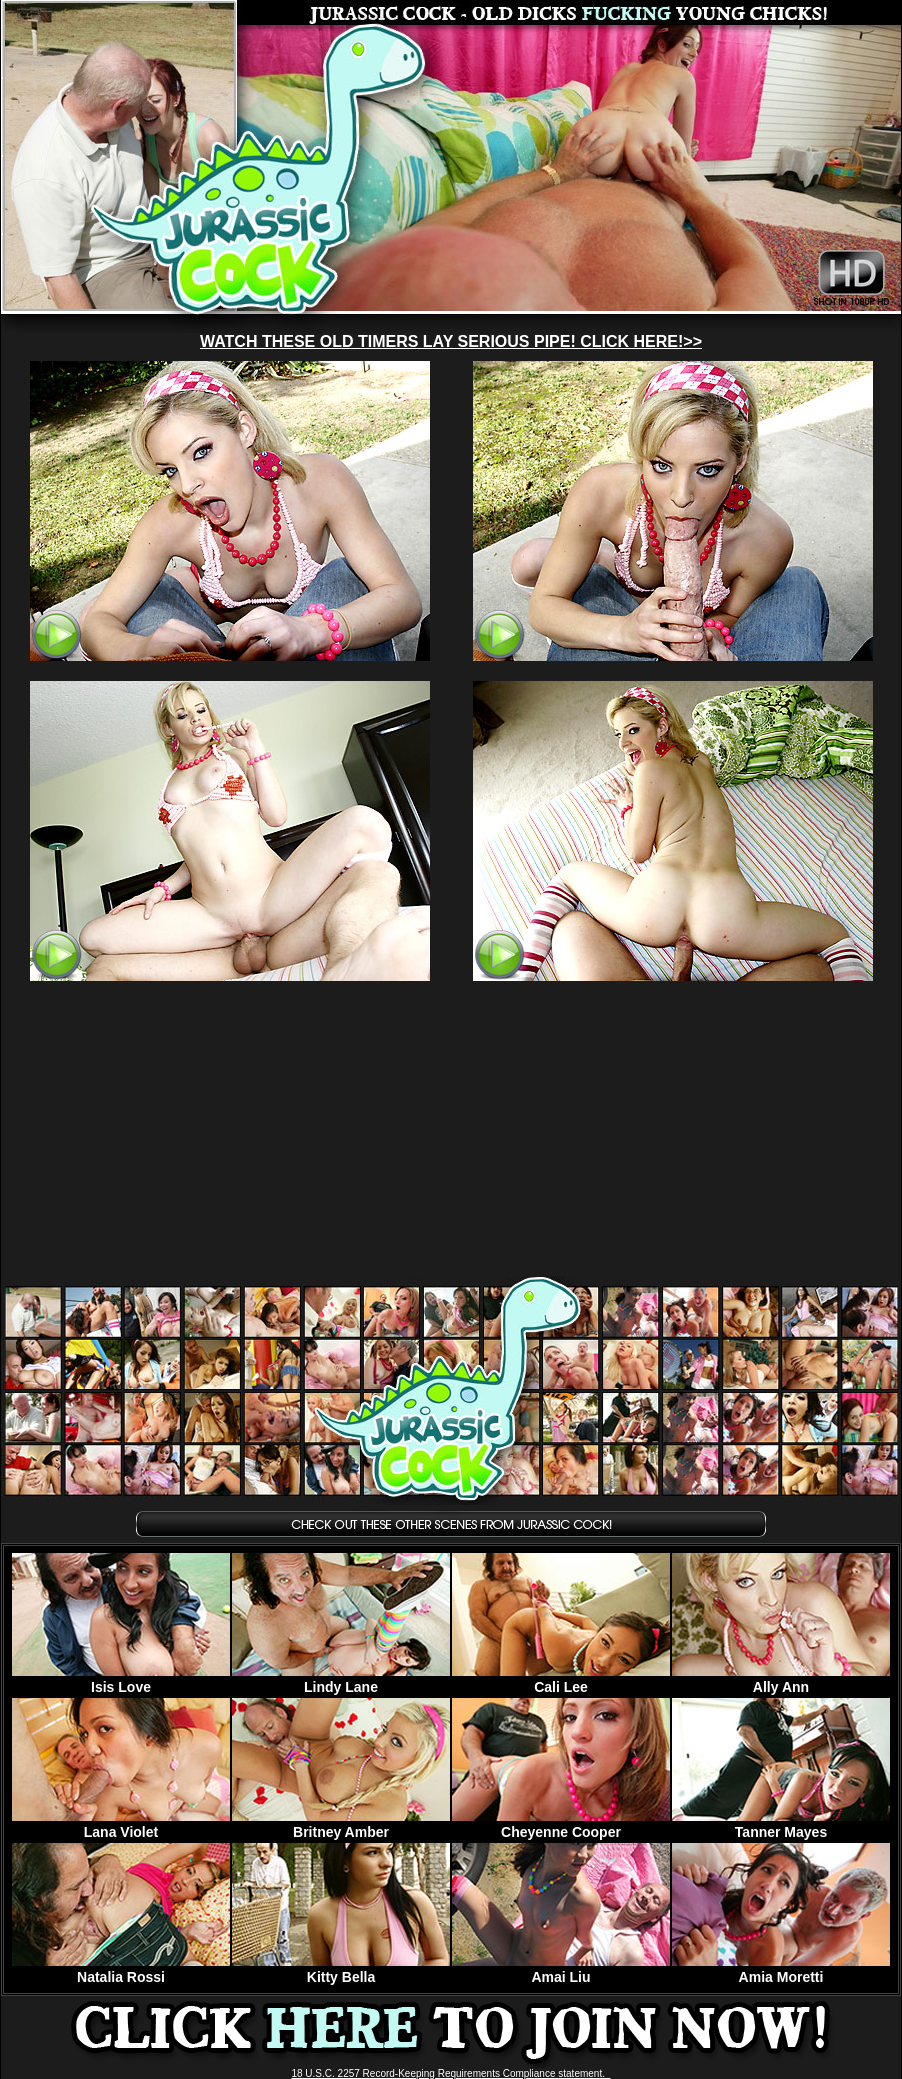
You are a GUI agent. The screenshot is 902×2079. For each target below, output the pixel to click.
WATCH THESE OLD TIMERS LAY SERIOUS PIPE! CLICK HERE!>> (451, 341)
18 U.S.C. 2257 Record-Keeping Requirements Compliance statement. (450, 2073)
